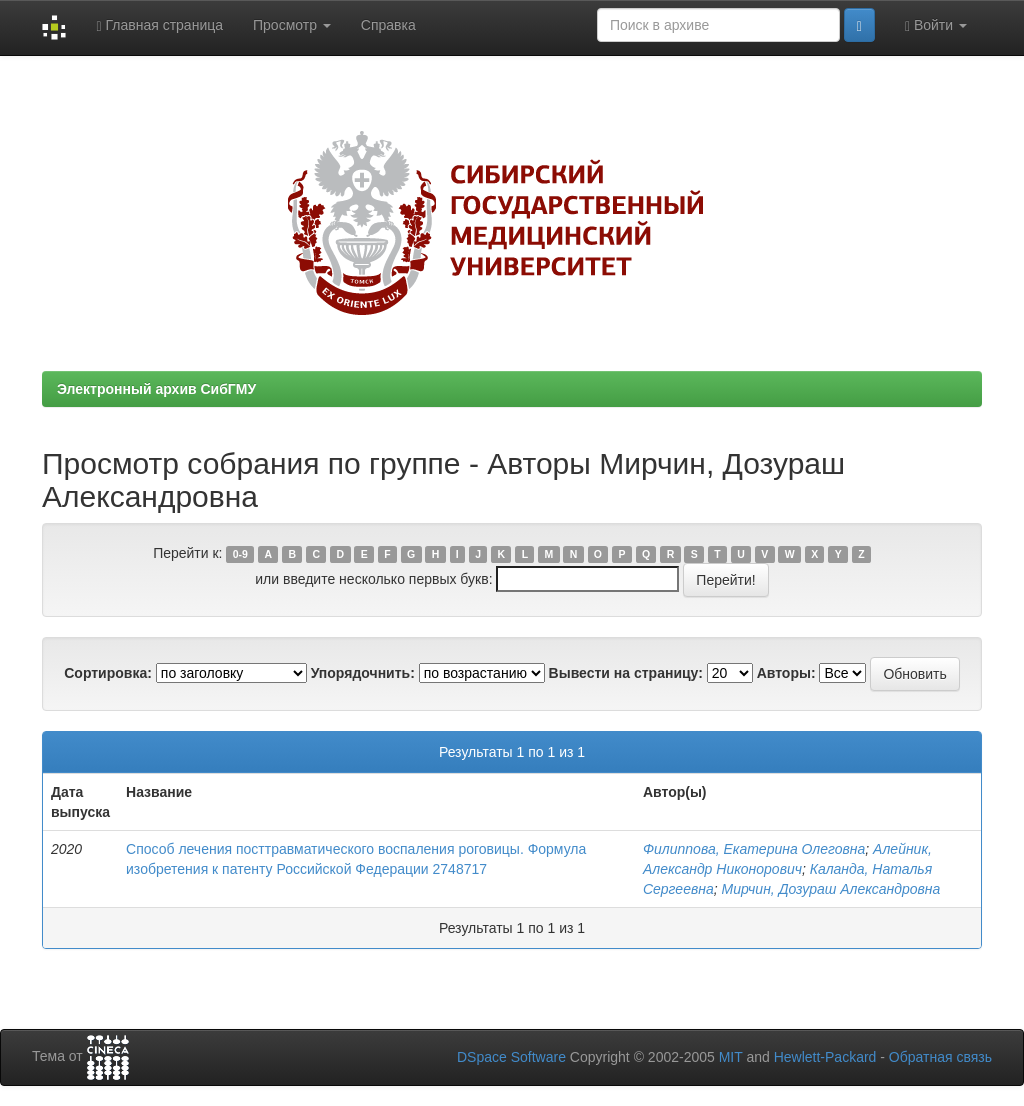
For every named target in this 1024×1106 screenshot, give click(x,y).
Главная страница (159, 25)
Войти (936, 25)
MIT (731, 1057)
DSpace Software (511, 1057)
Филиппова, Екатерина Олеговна (754, 849)
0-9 (240, 554)
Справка (388, 25)
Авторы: (786, 673)
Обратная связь (940, 1057)
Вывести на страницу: (626, 673)
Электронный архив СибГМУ (156, 389)
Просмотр (292, 25)
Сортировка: (108, 673)
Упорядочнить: (363, 673)
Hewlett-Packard (825, 1057)
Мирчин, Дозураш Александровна (831, 889)
